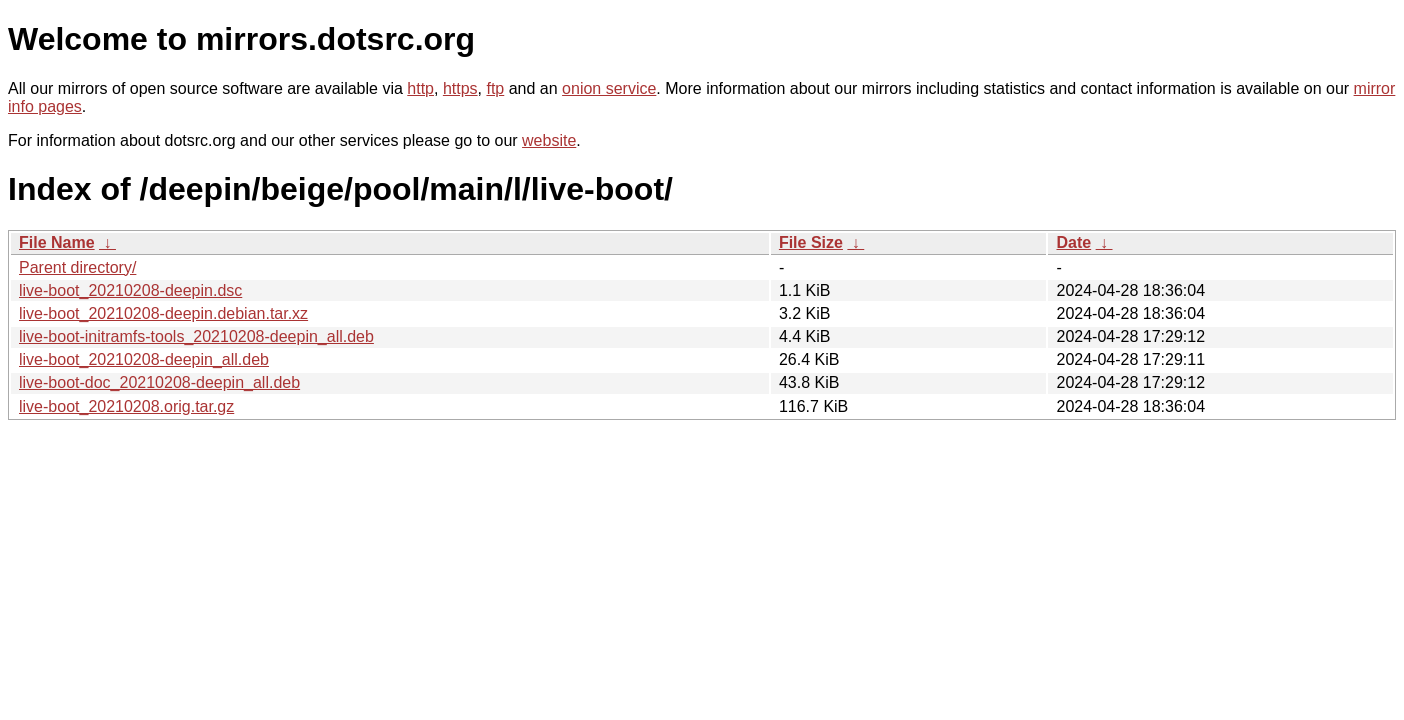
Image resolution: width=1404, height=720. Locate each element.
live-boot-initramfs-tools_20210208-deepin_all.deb (196, 336)
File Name (57, 242)
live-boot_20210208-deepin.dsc (130, 290)
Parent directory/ (77, 267)
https (460, 88)
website (549, 140)
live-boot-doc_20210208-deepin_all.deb (159, 382)
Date (1073, 242)
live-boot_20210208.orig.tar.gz (126, 406)
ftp (495, 88)
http (420, 88)
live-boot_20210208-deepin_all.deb (144, 359)
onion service (609, 88)
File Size (811, 242)
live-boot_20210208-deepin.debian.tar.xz (163, 313)
